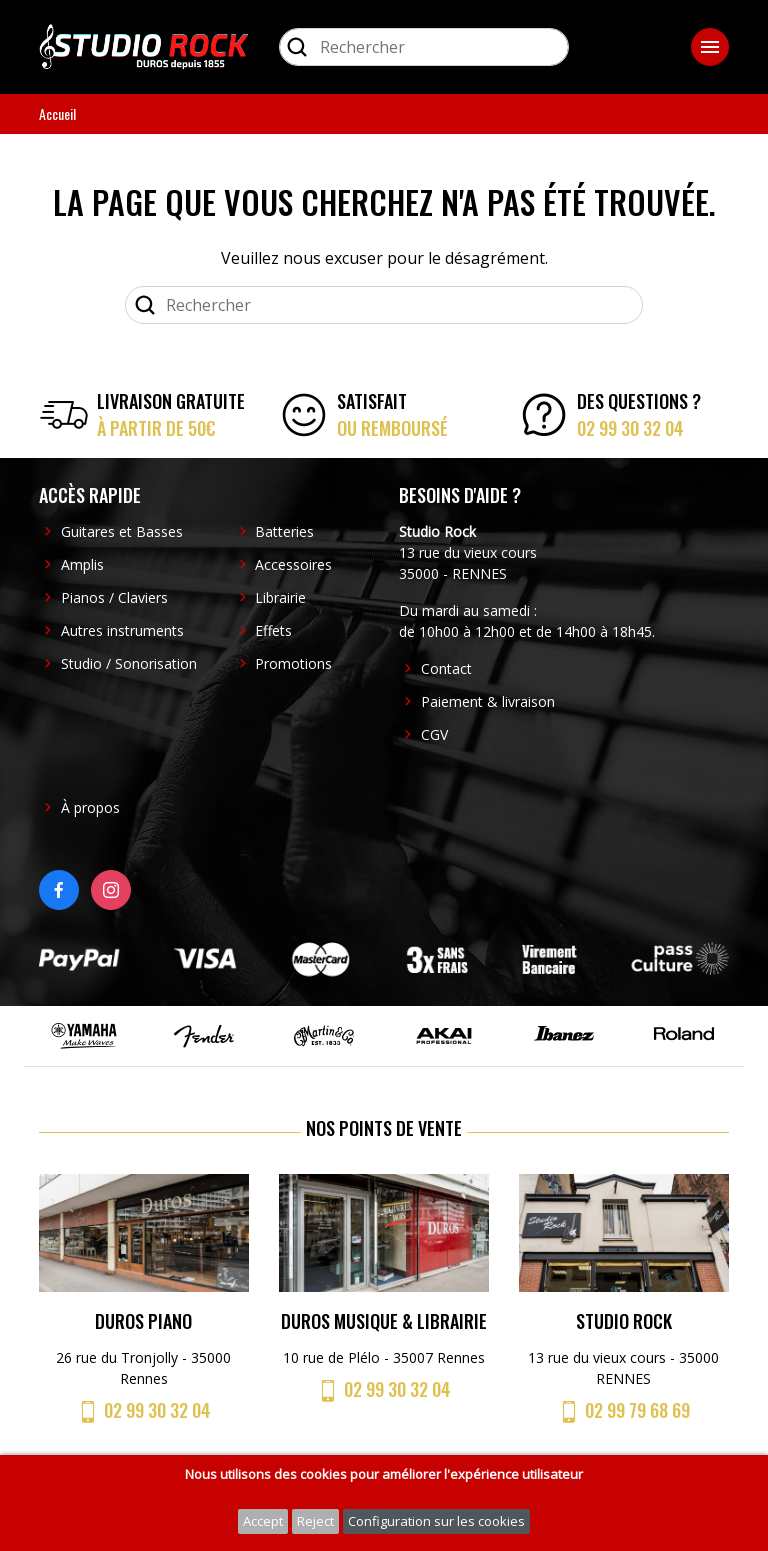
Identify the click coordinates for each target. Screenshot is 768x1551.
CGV (434, 734)
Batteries (284, 531)
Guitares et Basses (122, 531)
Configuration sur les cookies (436, 1521)
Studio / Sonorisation (129, 663)
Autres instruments (122, 630)
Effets (273, 630)
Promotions (293, 663)
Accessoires (293, 564)
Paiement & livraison (488, 701)
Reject (315, 1521)
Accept (263, 1521)
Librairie (280, 597)
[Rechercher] (424, 47)
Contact (446, 668)
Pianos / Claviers (114, 597)
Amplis (82, 564)
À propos (90, 807)
